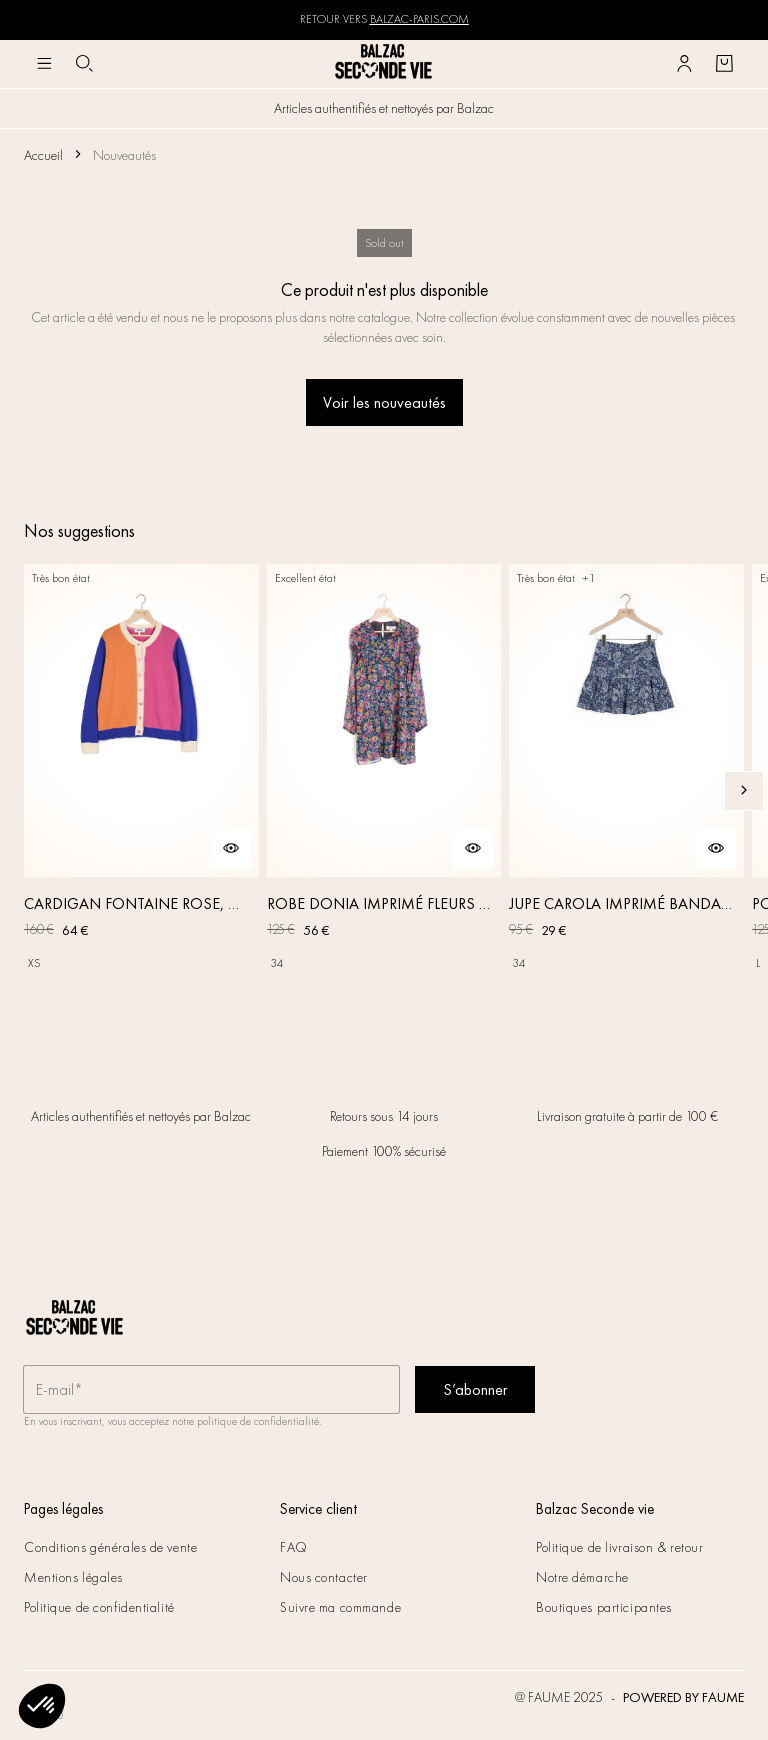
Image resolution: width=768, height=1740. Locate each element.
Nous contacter (324, 1577)
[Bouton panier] (724, 64)
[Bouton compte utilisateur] (684, 64)
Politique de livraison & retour (619, 1547)
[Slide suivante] (744, 791)
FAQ (294, 1547)
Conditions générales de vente (110, 1547)
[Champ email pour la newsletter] (211, 1390)
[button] (42, 1706)
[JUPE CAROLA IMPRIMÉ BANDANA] (626, 791)
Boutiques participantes (604, 1607)
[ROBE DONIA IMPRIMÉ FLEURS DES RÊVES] (384, 791)
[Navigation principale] (44, 64)
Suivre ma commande (340, 1607)
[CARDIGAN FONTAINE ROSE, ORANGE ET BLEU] (141, 791)
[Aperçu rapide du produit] (231, 849)
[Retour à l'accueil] (384, 63)
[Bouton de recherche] (84, 64)
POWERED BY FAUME (683, 1697)
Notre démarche (582, 1577)
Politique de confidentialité (99, 1607)
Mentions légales (73, 1577)
